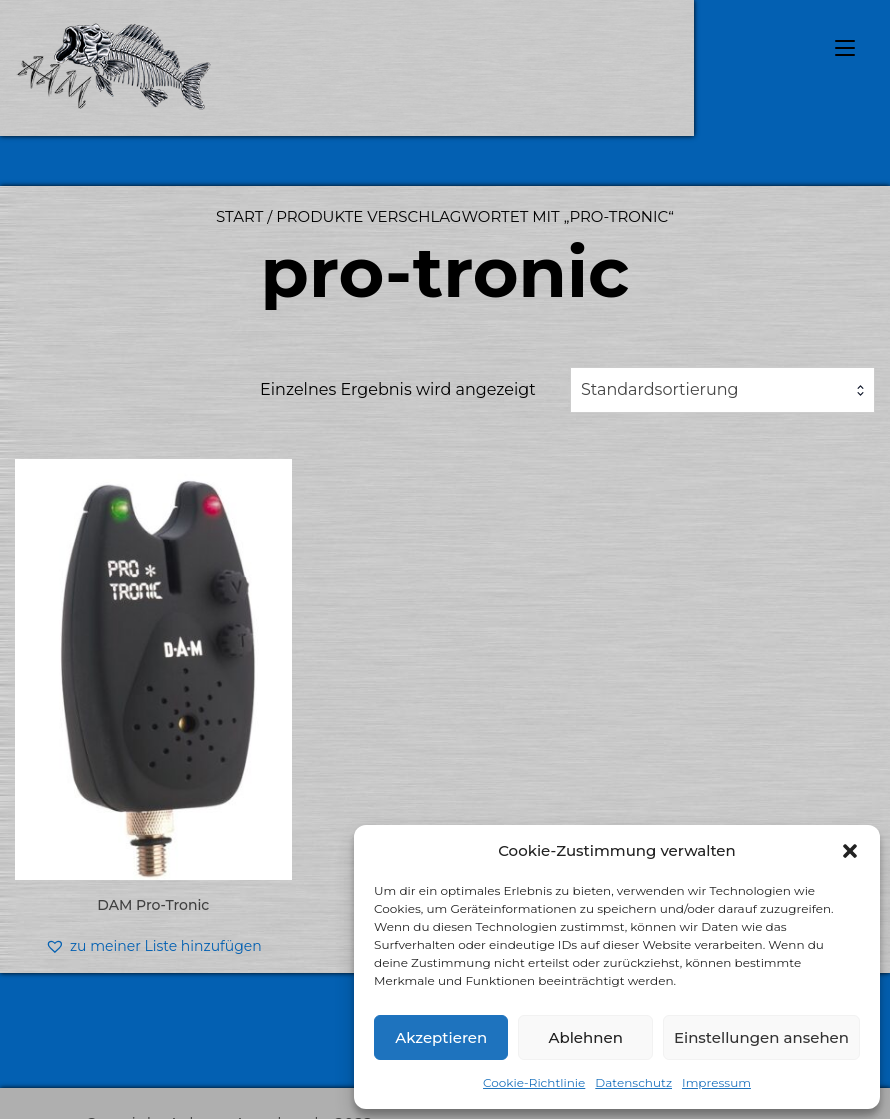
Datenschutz (633, 1082)
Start (239, 216)
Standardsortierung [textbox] (660, 389)
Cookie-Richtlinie (534, 1082)
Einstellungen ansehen (761, 1037)
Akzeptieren (441, 1037)
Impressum (716, 1082)
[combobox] (722, 390)
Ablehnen (585, 1037)
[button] (850, 851)
